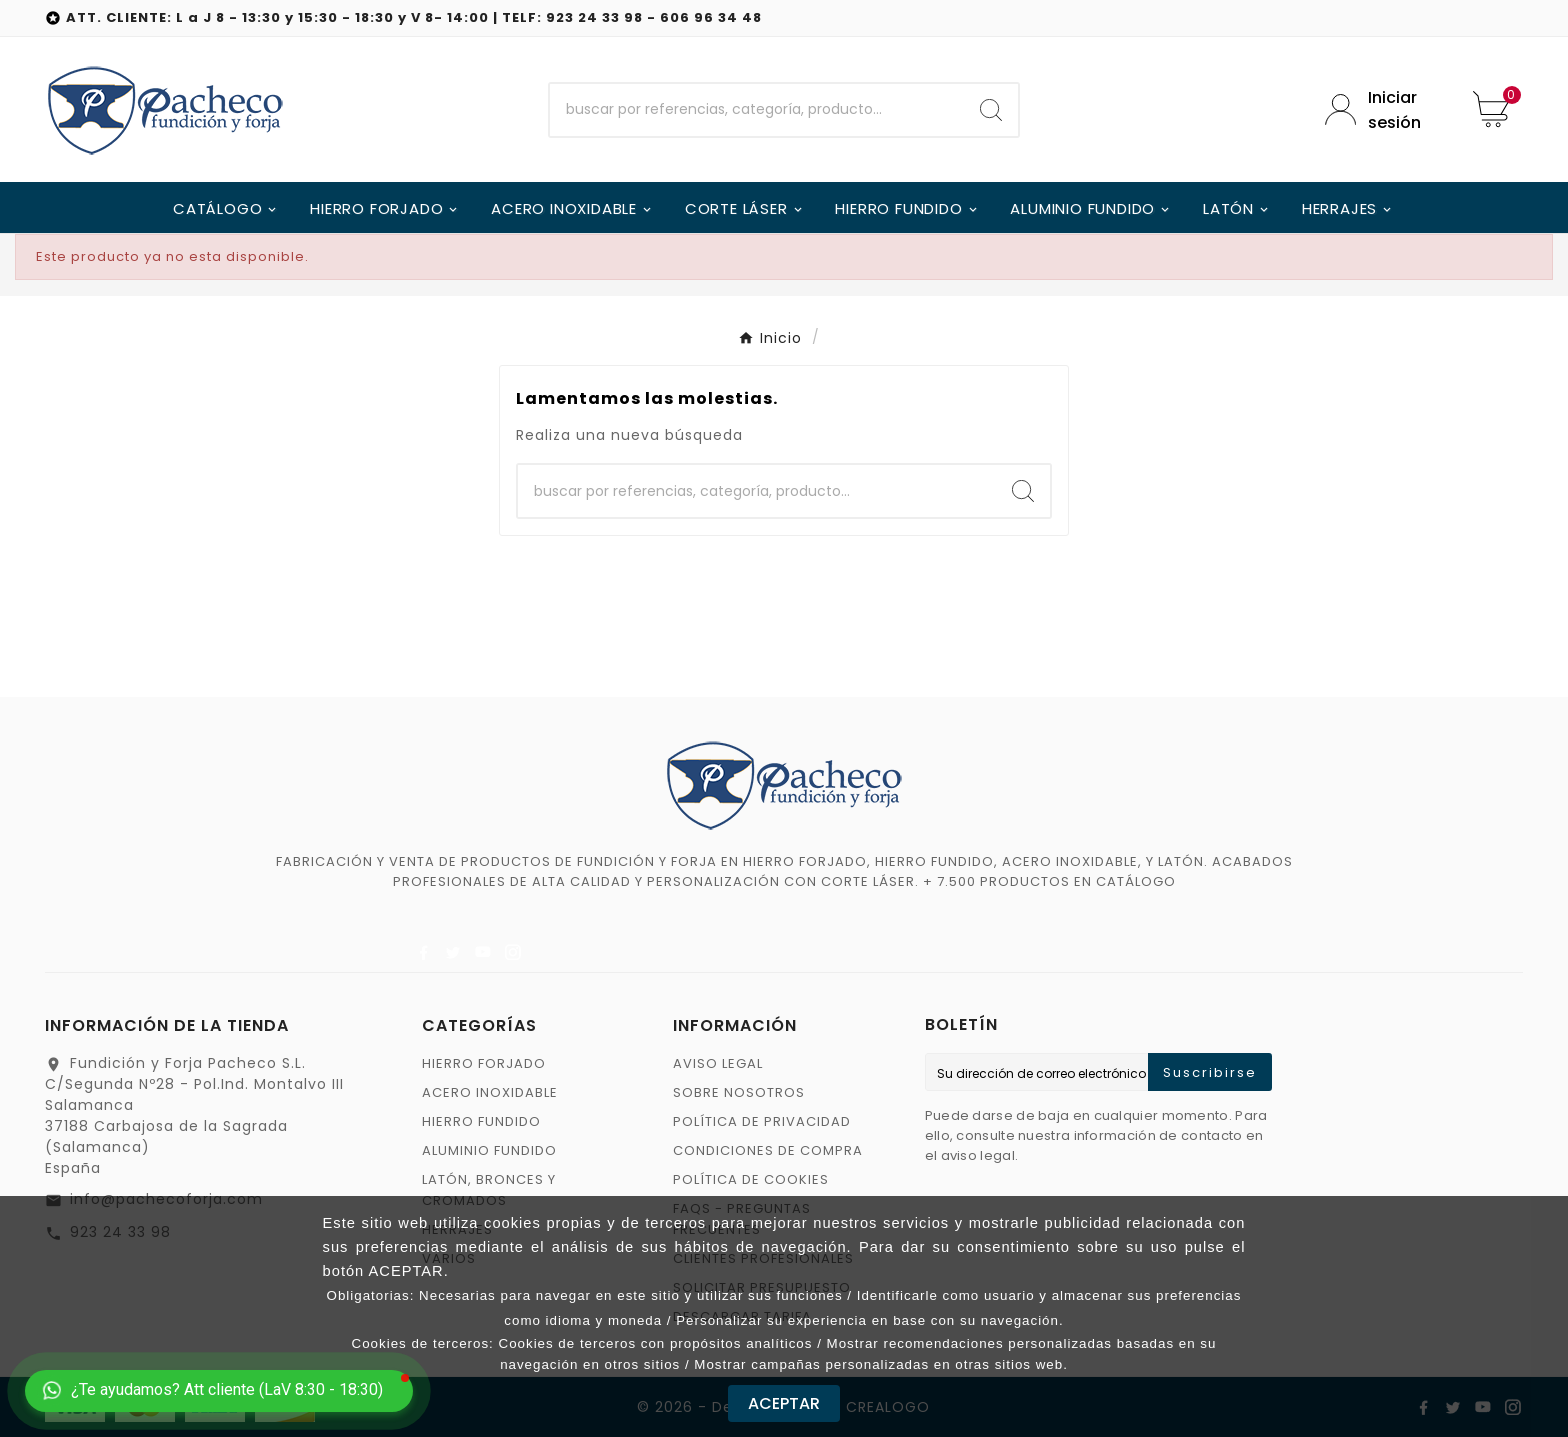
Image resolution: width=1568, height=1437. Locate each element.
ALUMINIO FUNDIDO (489, 1150)
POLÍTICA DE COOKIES (751, 1179)
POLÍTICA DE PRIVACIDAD (762, 1121)
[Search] (991, 110)
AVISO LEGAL (718, 1063)
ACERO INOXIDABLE (490, 1092)
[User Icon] (1384, 110)
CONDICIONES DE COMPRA (768, 1150)
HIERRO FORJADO (484, 1063)
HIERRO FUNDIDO (481, 1121)
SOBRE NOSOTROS (739, 1092)
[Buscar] (757, 110)
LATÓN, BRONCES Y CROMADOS (489, 1190)
